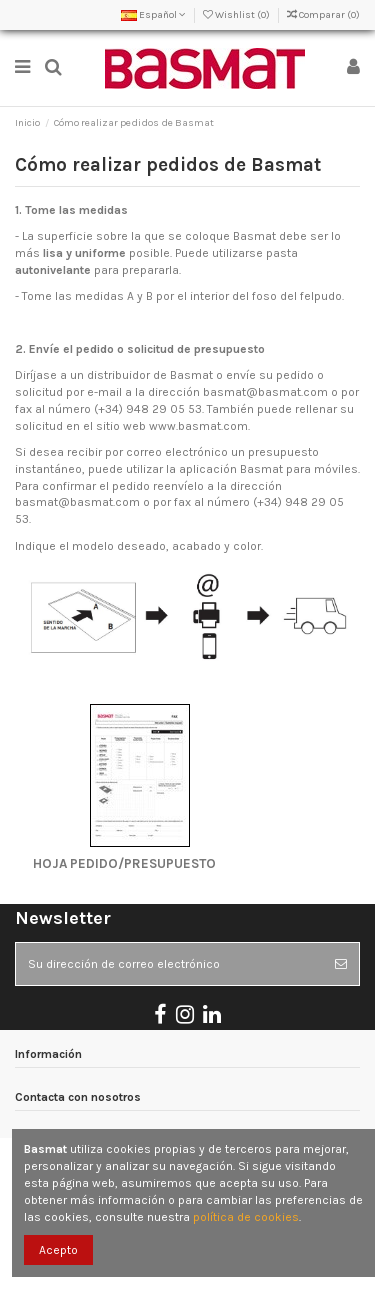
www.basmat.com (198, 426)
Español (153, 15)
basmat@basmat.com (265, 392)
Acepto (58, 1250)
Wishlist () (237, 15)
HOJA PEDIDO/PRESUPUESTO (117, 863)
